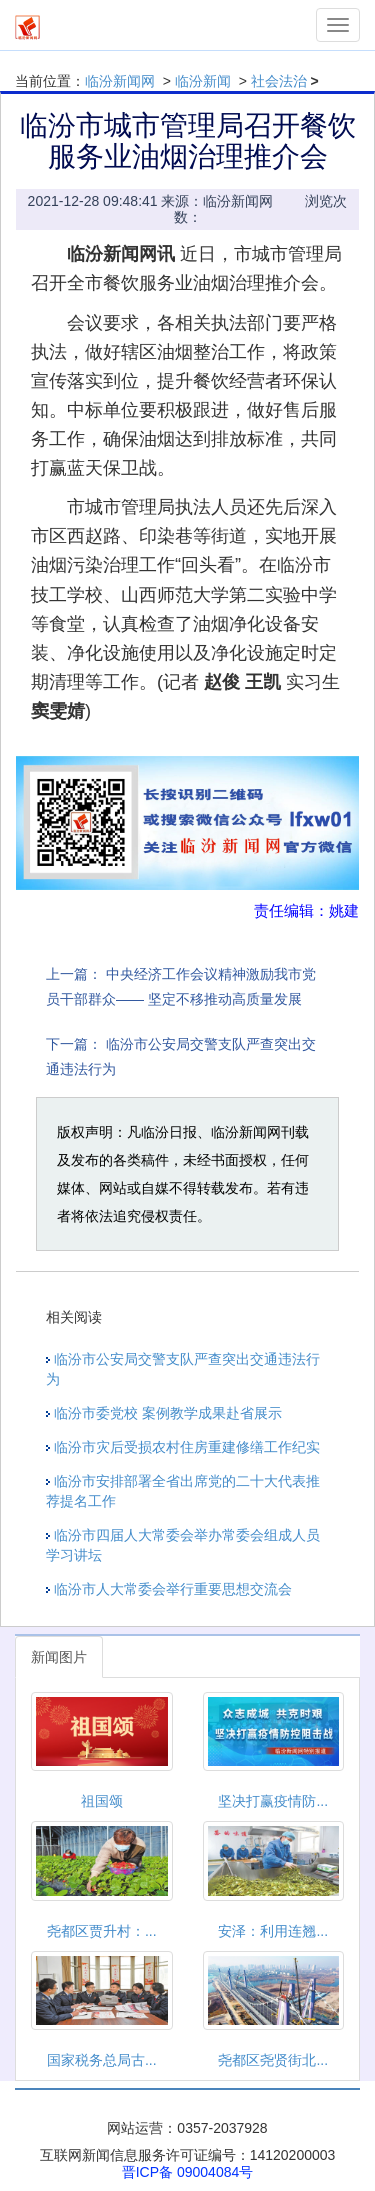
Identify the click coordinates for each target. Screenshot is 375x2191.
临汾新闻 (203, 81)
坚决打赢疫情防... (273, 1801)
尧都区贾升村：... (102, 1931)
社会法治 (279, 81)
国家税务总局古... (102, 2060)
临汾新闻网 (120, 81)
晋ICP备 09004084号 (188, 2172)
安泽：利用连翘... (273, 1931)
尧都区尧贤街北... (273, 2060)
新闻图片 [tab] (59, 1657)
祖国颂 (102, 1801)
